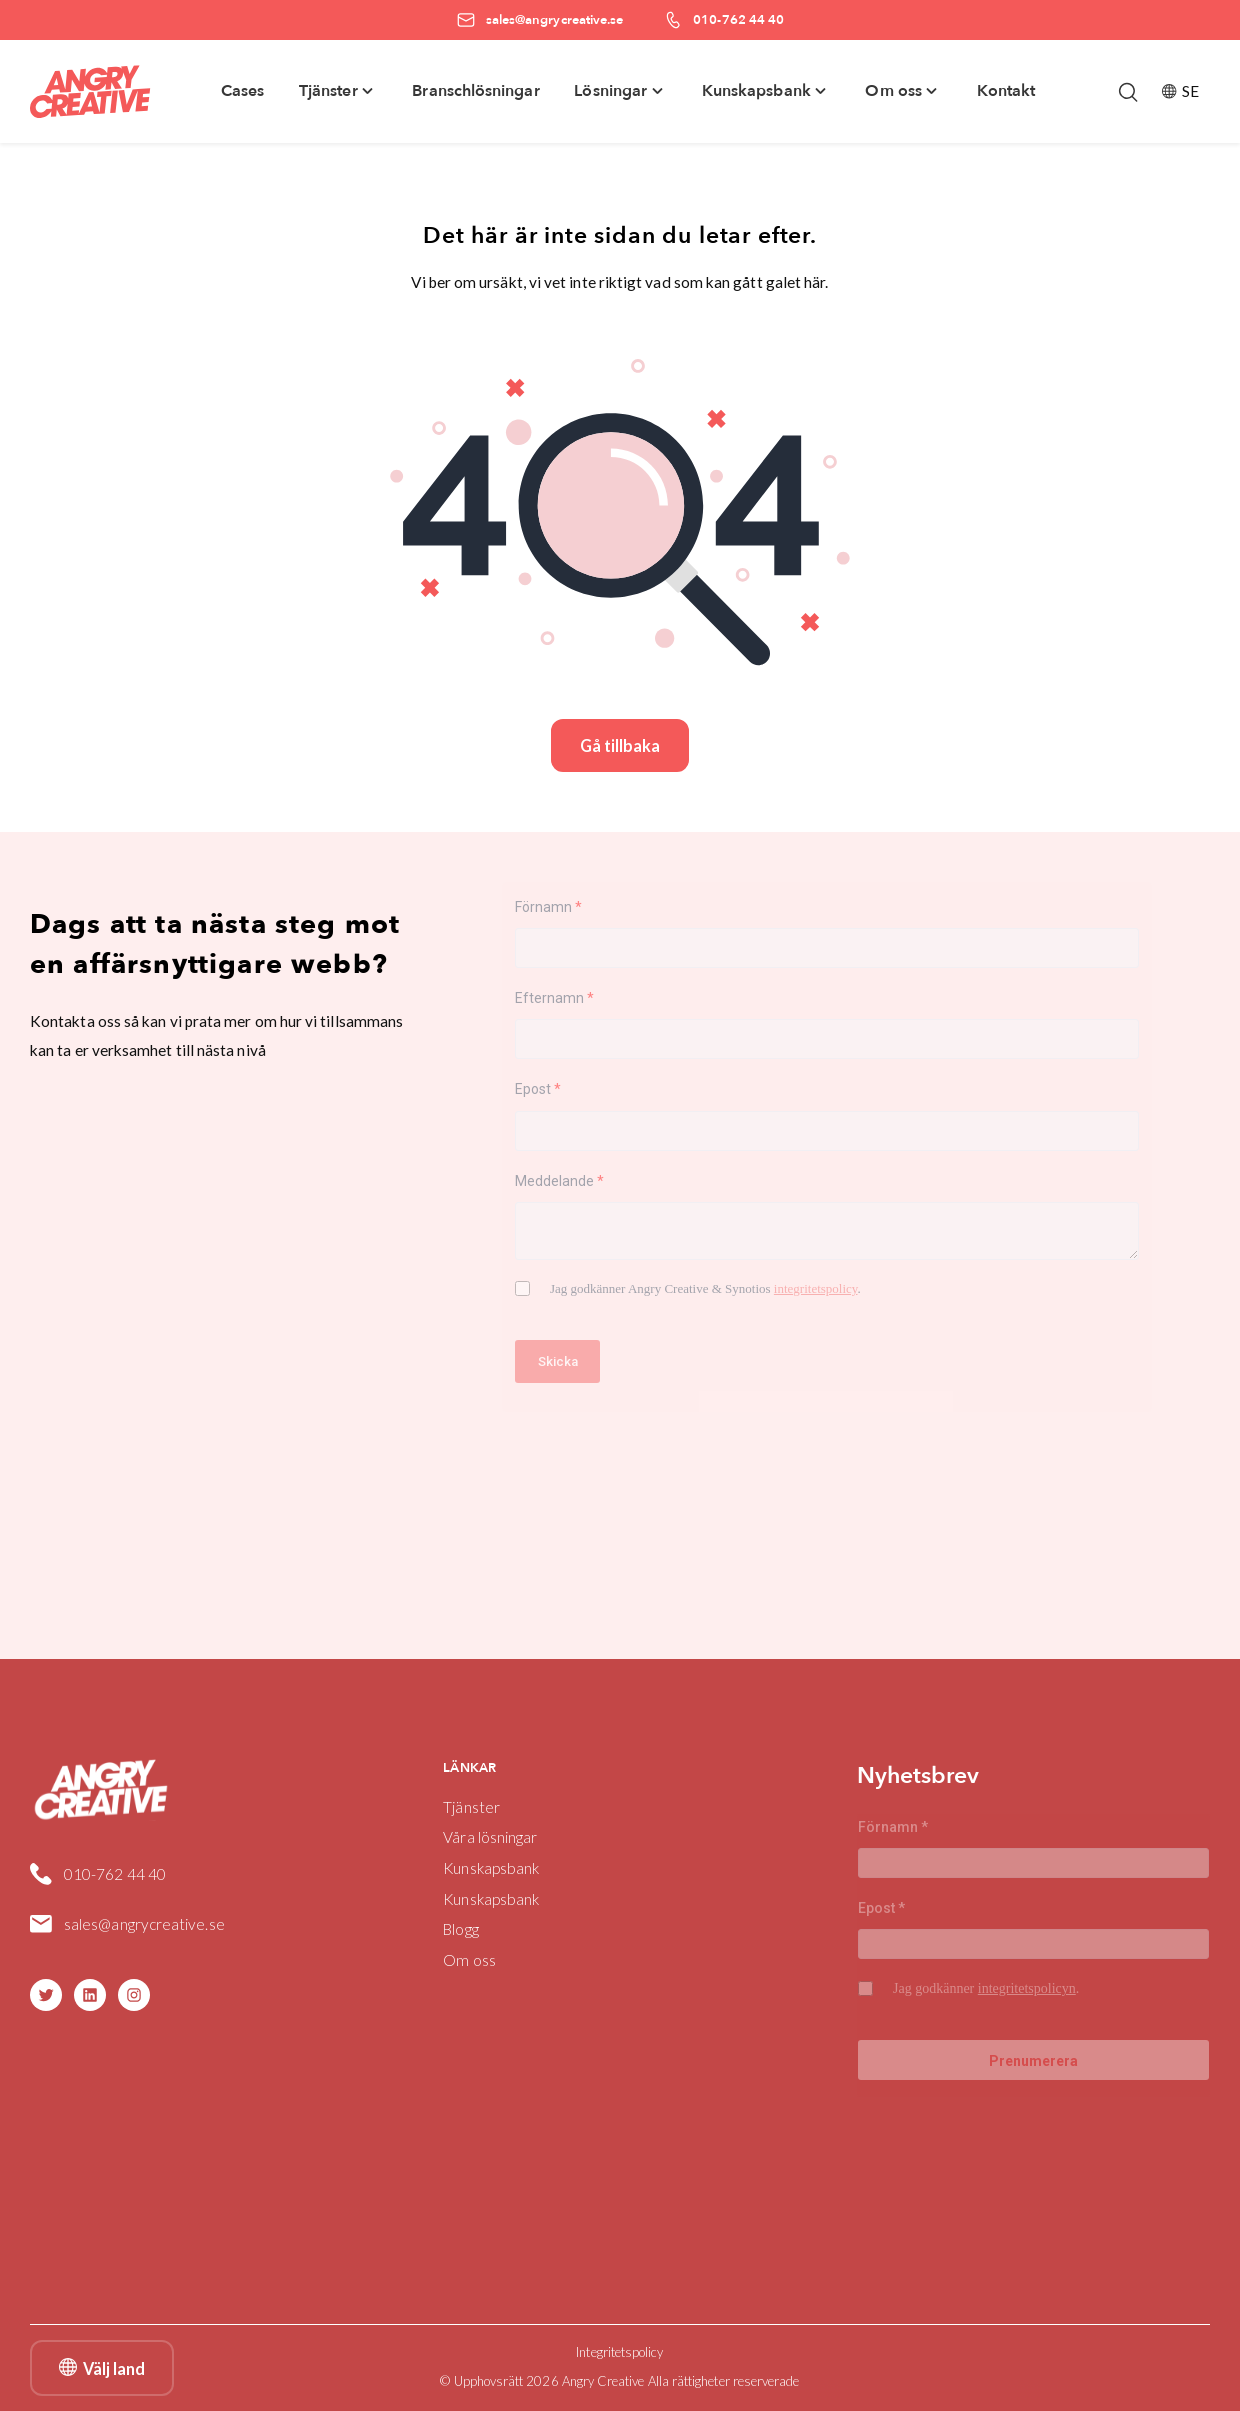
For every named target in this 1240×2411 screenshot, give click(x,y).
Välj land (102, 2368)
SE (1180, 91)
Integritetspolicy (619, 2352)
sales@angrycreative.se (144, 1924)
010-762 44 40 (115, 1874)
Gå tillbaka (620, 745)
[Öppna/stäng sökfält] (1128, 92)
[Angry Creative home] (90, 92)
